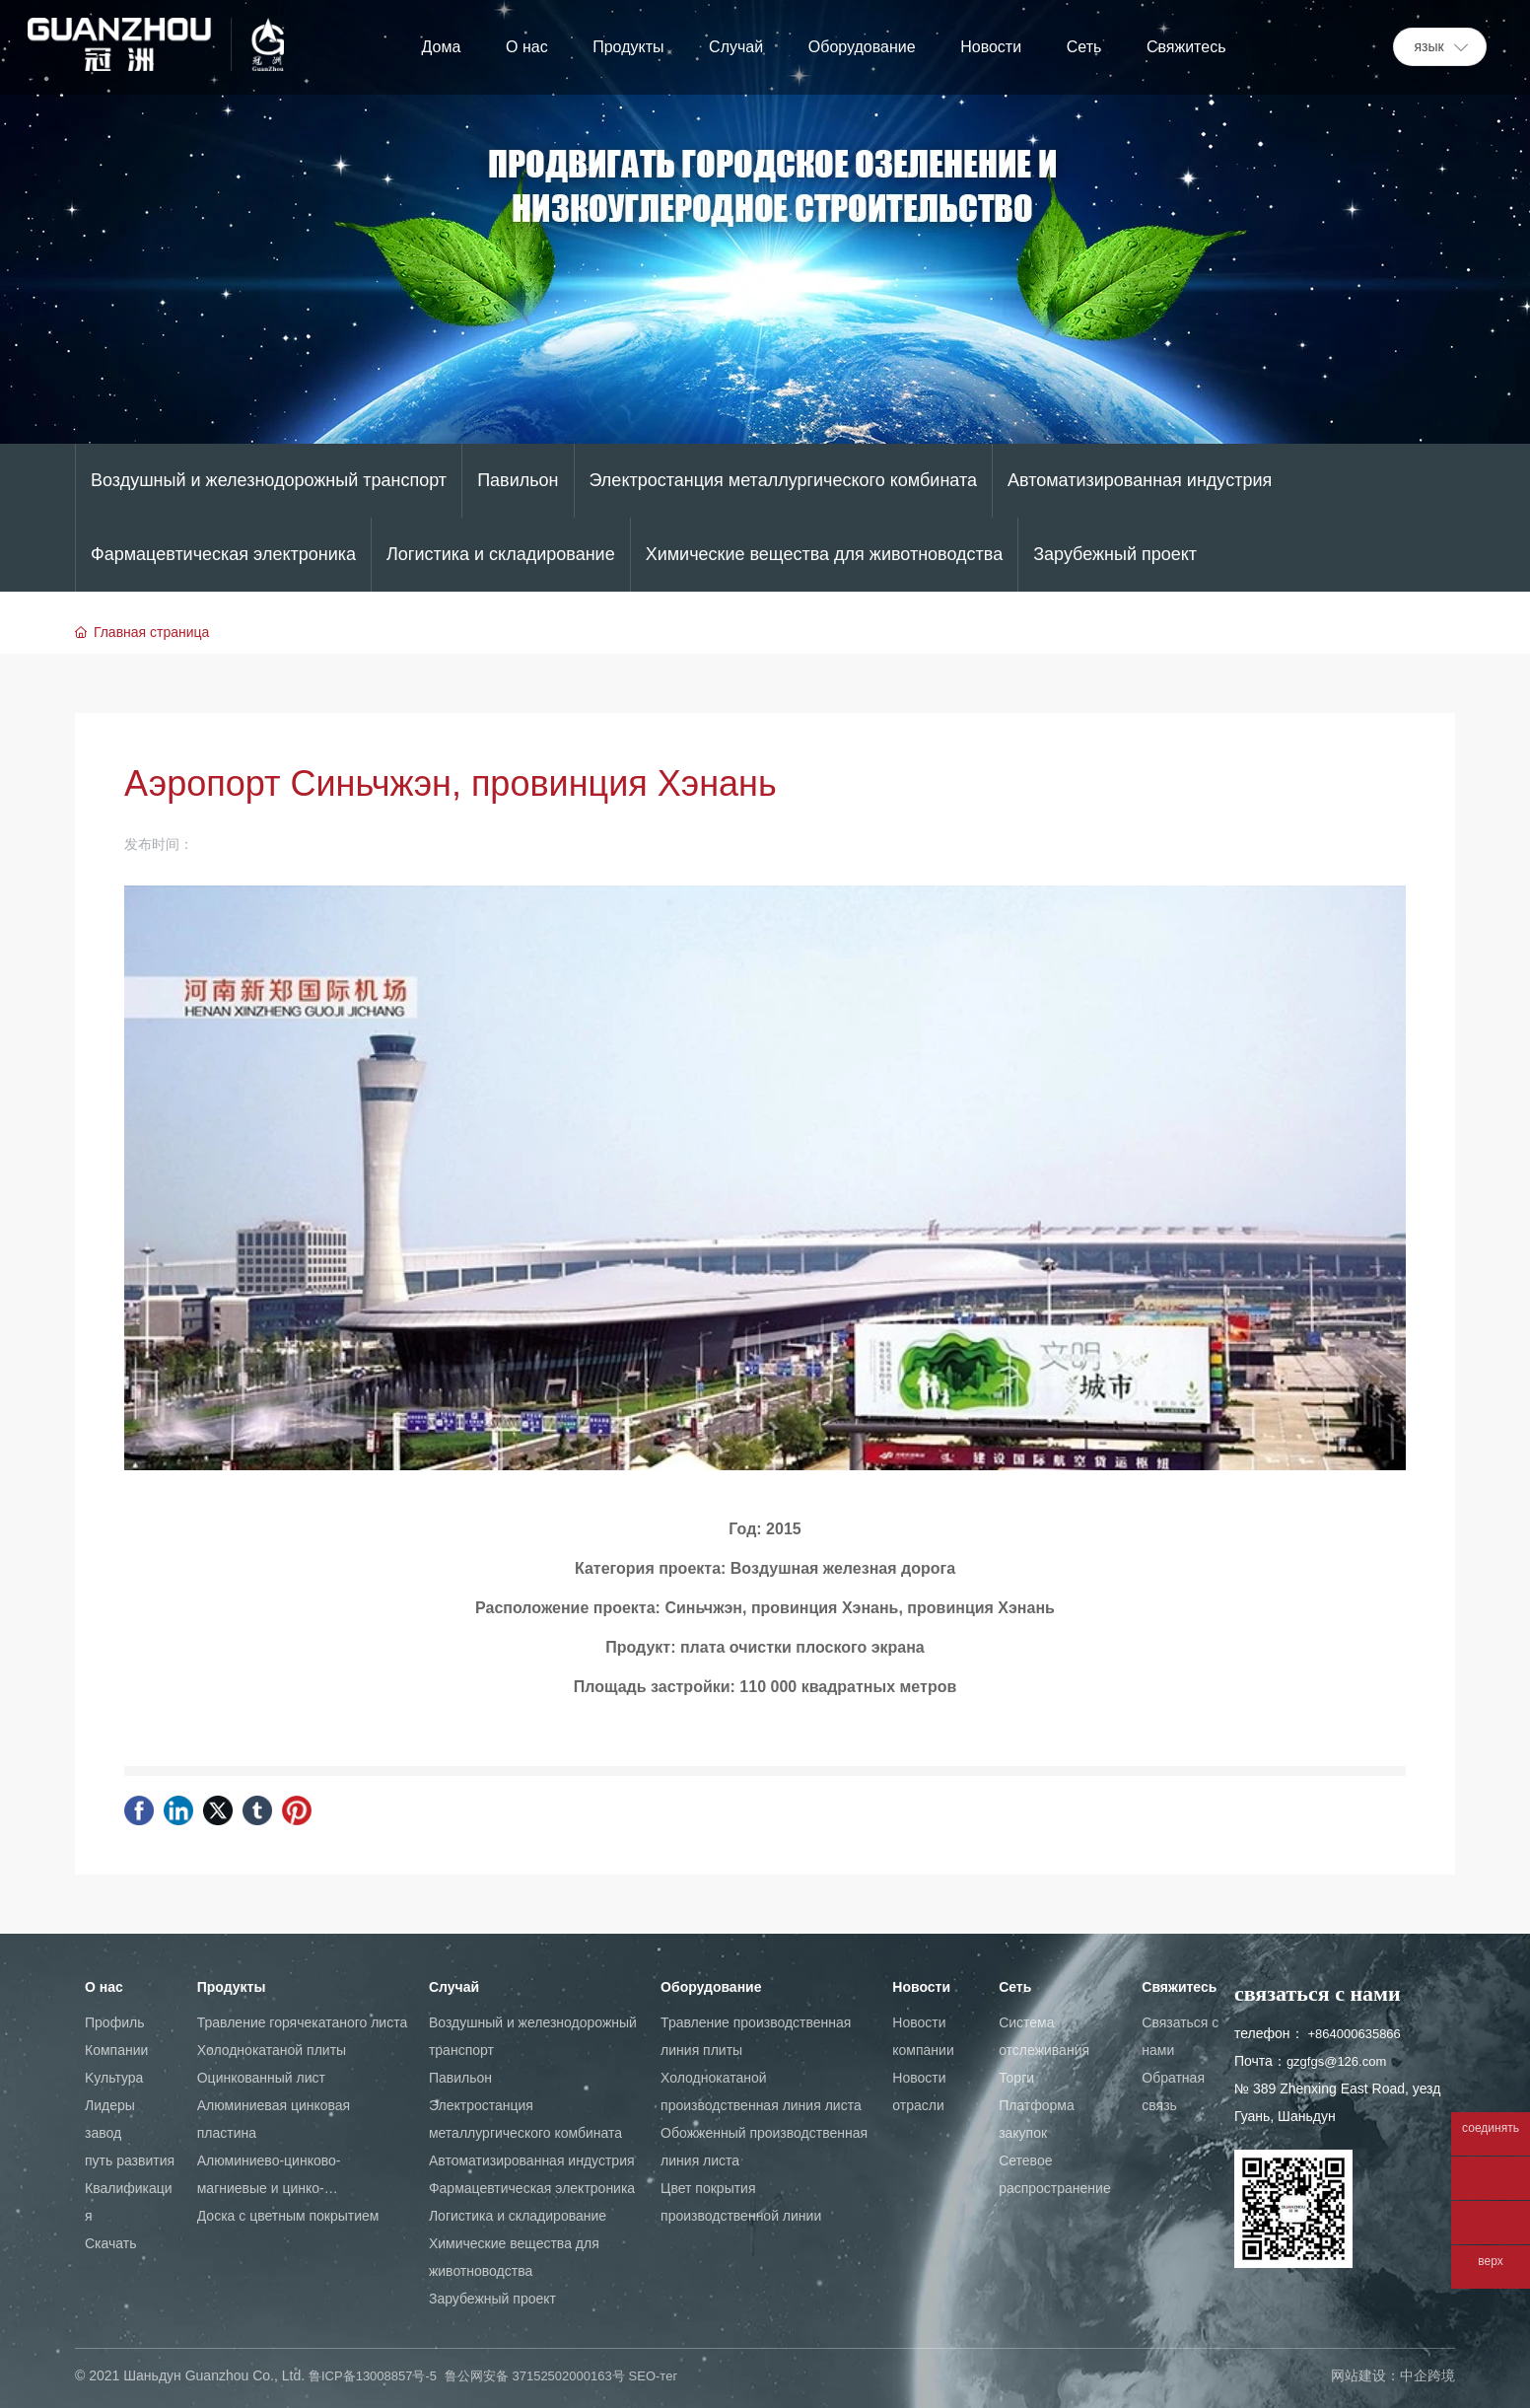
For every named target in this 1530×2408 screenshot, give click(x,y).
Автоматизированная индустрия (1140, 480)
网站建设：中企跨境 (1393, 2375)
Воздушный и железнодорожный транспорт (269, 480)
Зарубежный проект (1115, 554)
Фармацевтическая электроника (223, 554)
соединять (1490, 2128)
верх (1490, 2261)
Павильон (517, 480)
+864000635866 (1353, 2033)
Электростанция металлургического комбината (783, 480)
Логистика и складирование (500, 554)
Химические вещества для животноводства (825, 554)
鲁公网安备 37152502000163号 (535, 2376)
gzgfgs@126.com (1336, 2061)
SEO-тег (653, 2376)
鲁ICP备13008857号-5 (373, 2376)
